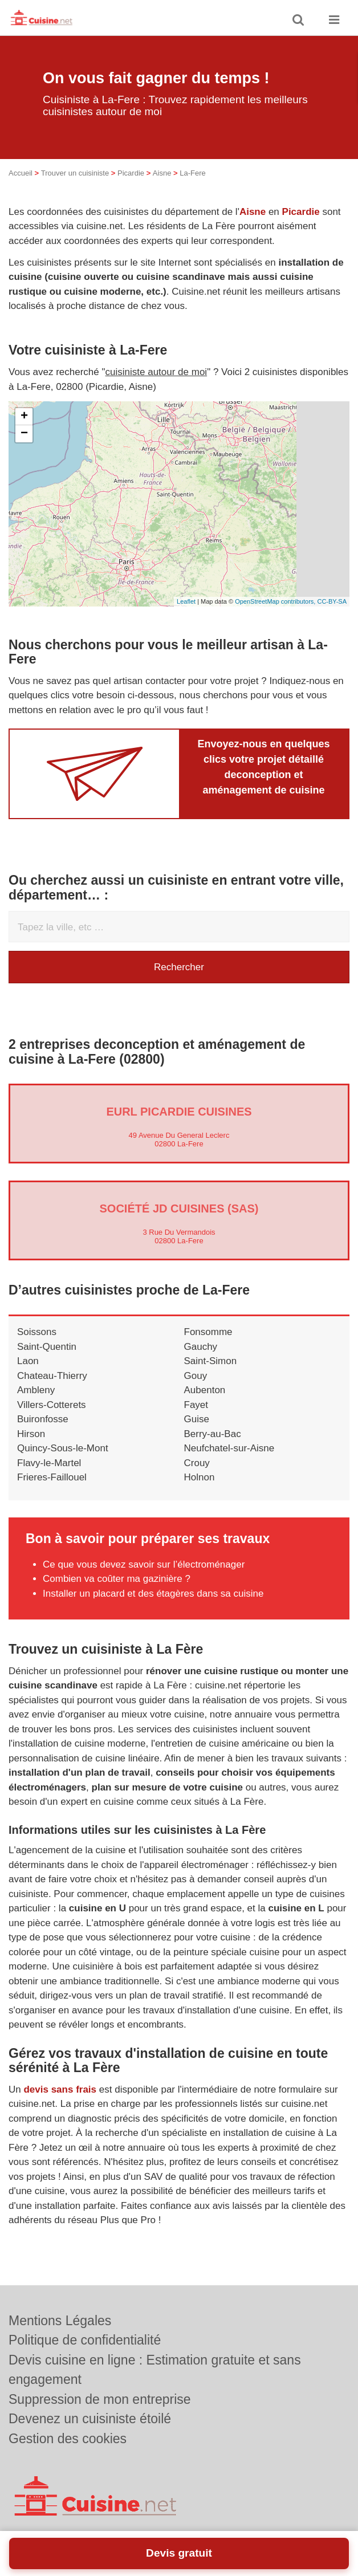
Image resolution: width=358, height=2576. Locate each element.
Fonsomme (208, 1347)
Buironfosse (42, 1434)
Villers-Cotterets (51, 1420)
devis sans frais (59, 2104)
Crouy (197, 1478)
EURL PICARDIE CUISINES (178, 1127)
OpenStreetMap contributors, (276, 616)
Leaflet (186, 616)
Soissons (36, 1347)
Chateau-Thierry (52, 1391)
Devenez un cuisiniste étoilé (90, 2418)
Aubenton (205, 1405)
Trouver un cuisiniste (75, 188)
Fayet (196, 1420)
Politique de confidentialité (85, 2340)
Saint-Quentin (46, 1362)
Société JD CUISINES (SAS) (179, 1224)
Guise (196, 1434)
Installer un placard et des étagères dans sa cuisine (153, 1609)
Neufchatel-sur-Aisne (229, 1463)
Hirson (31, 1449)
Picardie (130, 188)
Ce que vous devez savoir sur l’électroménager (144, 1579)
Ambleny (36, 1405)
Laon (28, 1376)
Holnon (199, 1492)
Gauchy (201, 1362)
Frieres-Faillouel (52, 1492)
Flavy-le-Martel (49, 1478)
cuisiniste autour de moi (156, 387)
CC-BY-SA (332, 616)
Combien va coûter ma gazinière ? (116, 1594)
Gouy (196, 1391)
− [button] (24, 449)
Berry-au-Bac (212, 1449)
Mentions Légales (60, 2320)
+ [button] (24, 432)
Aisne (162, 188)
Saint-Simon (210, 1376)
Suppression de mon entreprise (100, 2399)
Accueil (20, 188)
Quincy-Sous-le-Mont (62, 1463)
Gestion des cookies (68, 2438)
